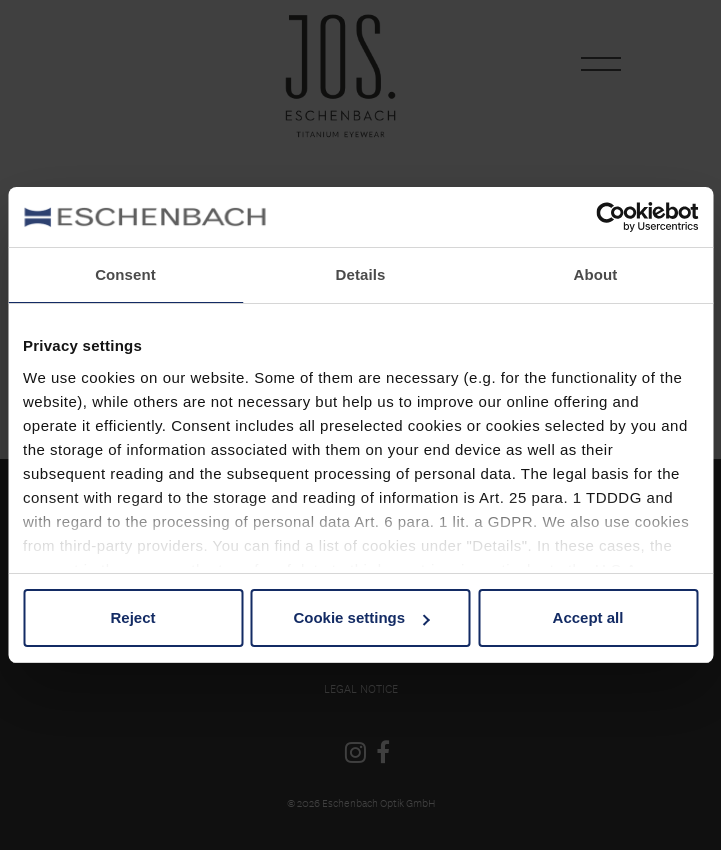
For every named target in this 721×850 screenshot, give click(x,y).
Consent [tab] (125, 274)
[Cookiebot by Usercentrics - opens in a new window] (610, 217)
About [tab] (596, 274)
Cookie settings (361, 617)
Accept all (588, 617)
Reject (132, 617)
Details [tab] (361, 274)
